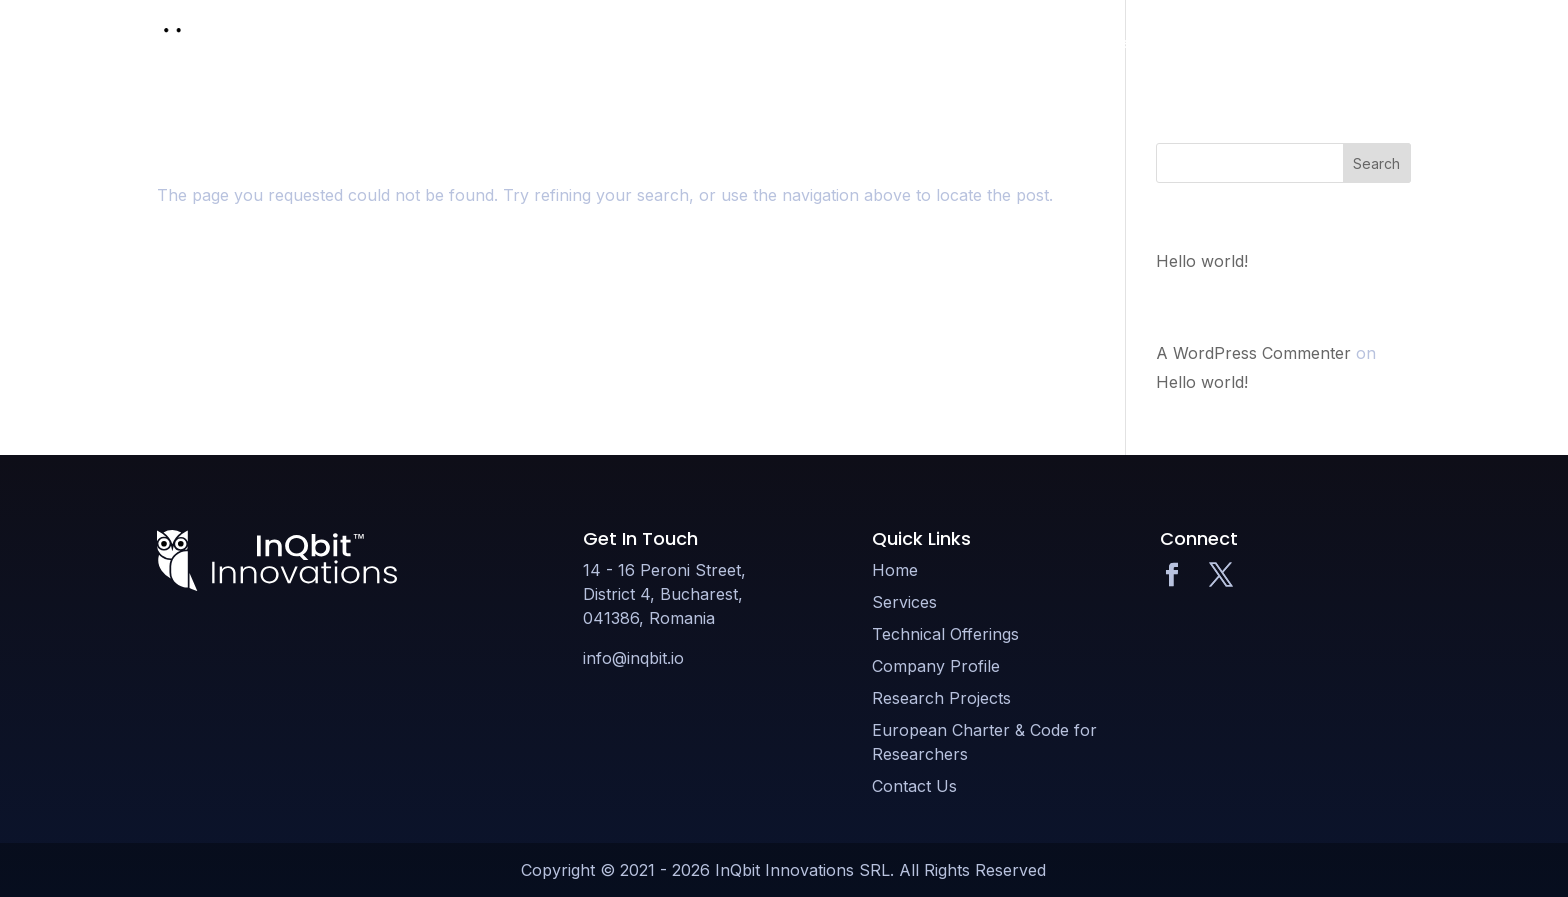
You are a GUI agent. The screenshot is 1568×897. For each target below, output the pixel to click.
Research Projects (1220, 42)
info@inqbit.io (633, 658)
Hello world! (1202, 261)
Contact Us (1371, 42)
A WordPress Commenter (1253, 353)
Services (785, 42)
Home (708, 42)
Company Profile (1070, 42)
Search (1376, 163)
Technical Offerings (914, 42)
